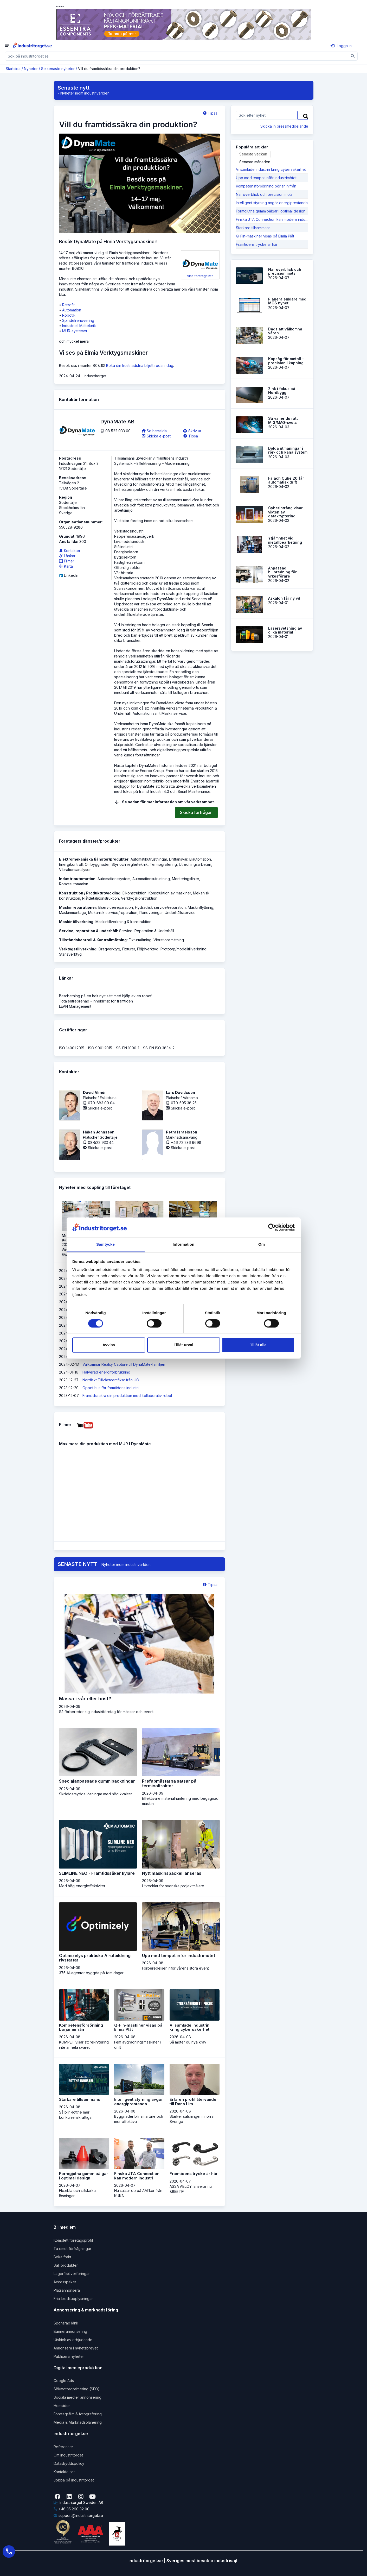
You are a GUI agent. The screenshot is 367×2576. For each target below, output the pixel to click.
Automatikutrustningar (149, 859)
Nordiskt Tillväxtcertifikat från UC (110, 1380)
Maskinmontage (72, 912)
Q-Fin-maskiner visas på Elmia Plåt (265, 236)
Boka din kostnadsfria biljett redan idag (139, 365)
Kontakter (69, 550)
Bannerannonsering (70, 2331)
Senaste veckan (253, 154)
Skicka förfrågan (196, 812)
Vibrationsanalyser (75, 869)
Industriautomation (77, 878)
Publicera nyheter (69, 2356)
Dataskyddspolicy (69, 2463)
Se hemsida (154, 431)
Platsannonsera (67, 2290)
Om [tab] (261, 1244)
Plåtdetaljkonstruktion (100, 898)
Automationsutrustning (151, 878)
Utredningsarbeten (195, 864)
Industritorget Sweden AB (78, 2502)
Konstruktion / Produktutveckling (89, 893)
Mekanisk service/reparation (112, 912)
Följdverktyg (147, 949)
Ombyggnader (97, 864)
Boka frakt (62, 2257)
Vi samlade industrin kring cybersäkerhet (271, 169)
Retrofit (68, 305)
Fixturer (128, 949)
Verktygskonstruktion (139, 898)
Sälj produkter (66, 2265)
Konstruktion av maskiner (170, 893)
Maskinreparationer (77, 907)
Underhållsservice (180, 912)
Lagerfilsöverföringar (72, 2273)
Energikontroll (71, 864)
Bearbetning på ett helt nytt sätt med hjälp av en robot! (105, 996)
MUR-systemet (74, 331)
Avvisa (108, 1345)
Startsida (13, 68)
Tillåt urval (183, 1345)
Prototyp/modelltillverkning (183, 949)
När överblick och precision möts (264, 194)
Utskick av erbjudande (73, 2339)
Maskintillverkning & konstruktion (123, 921)
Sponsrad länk (66, 2323)
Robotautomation (73, 884)
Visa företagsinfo (200, 266)
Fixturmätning (140, 940)
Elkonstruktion (134, 893)
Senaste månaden (254, 162)
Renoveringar (151, 912)
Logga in (341, 45)
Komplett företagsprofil (73, 2240)
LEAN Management (75, 1006)
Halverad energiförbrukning (106, 1372)
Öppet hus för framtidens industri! (110, 1388)
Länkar (67, 556)
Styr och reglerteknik (130, 864)
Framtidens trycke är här (257, 244)
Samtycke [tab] (105, 1244)
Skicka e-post (156, 436)
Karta (66, 566)
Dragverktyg (109, 949)
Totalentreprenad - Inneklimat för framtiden (96, 1001)
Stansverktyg (70, 954)
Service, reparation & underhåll (88, 931)
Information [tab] (184, 1244)
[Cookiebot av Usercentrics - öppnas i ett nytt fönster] (272, 1227)
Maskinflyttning (200, 907)
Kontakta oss (64, 2472)
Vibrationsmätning (168, 940)
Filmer (66, 561)
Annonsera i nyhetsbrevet (76, 2348)
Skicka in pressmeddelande (284, 126)
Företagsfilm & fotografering (78, 2414)
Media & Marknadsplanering (78, 2422)
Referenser (63, 2447)
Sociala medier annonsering (77, 2397)
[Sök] (353, 56)
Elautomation (200, 859)
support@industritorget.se (78, 2515)
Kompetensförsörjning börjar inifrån (266, 186)
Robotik (68, 315)
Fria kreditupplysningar (73, 2298)
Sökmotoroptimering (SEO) (77, 2389)
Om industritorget (68, 2455)
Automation (71, 310)
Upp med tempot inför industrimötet (266, 178)
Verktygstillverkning (77, 949)
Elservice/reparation (115, 907)
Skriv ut (192, 431)
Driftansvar (178, 859)
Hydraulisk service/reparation (160, 907)
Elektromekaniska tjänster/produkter (93, 859)
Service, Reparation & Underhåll (146, 931)
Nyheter (31, 68)
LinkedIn (68, 575)
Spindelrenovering (78, 320)
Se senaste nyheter (58, 68)
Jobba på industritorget (74, 2480)
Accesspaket (65, 2282)
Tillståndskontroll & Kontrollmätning (93, 940)
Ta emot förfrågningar (72, 2248)
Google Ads (64, 2380)
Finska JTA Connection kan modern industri (272, 219)
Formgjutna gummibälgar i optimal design (270, 211)
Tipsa (210, 113)
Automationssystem (114, 878)
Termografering (163, 864)
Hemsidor (62, 2405)
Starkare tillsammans (253, 227)
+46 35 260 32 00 (71, 2509)
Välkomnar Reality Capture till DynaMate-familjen (123, 1364)
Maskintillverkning (76, 921)
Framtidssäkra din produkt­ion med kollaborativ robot (127, 1395)
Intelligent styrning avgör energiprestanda (272, 202)
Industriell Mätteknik (79, 325)
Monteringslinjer (185, 878)
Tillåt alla (258, 1345)
